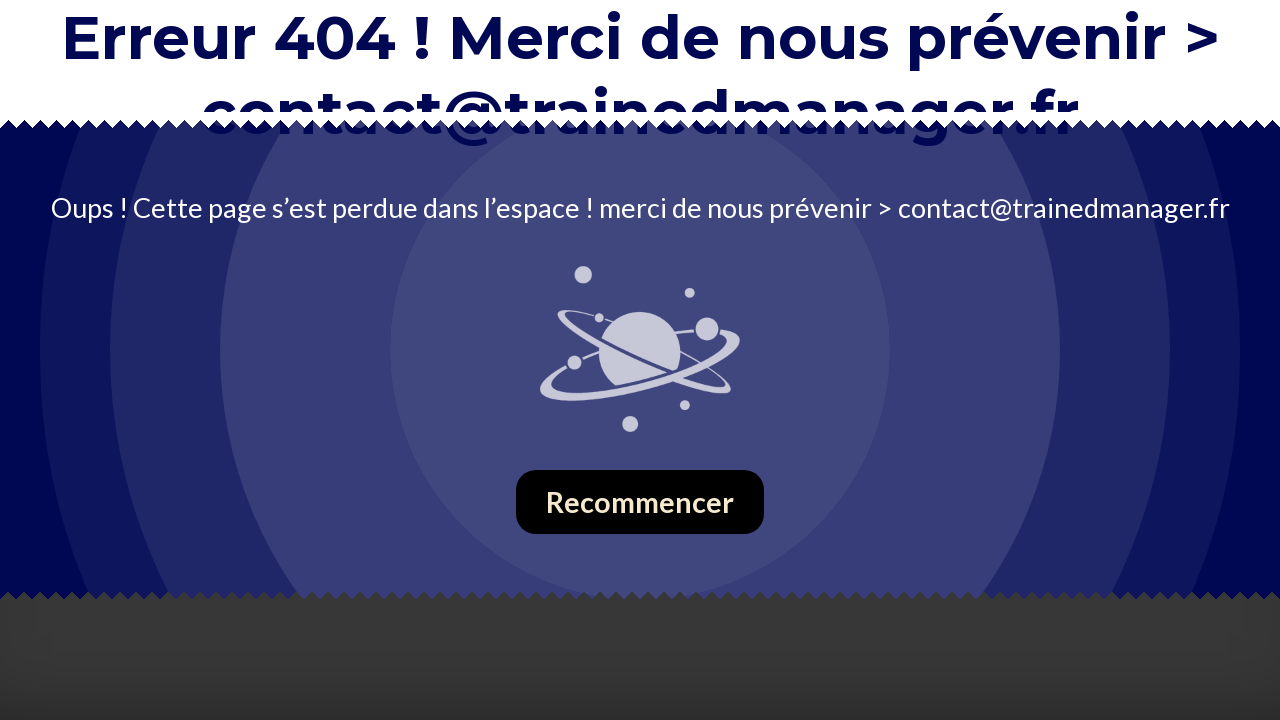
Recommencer (640, 502)
